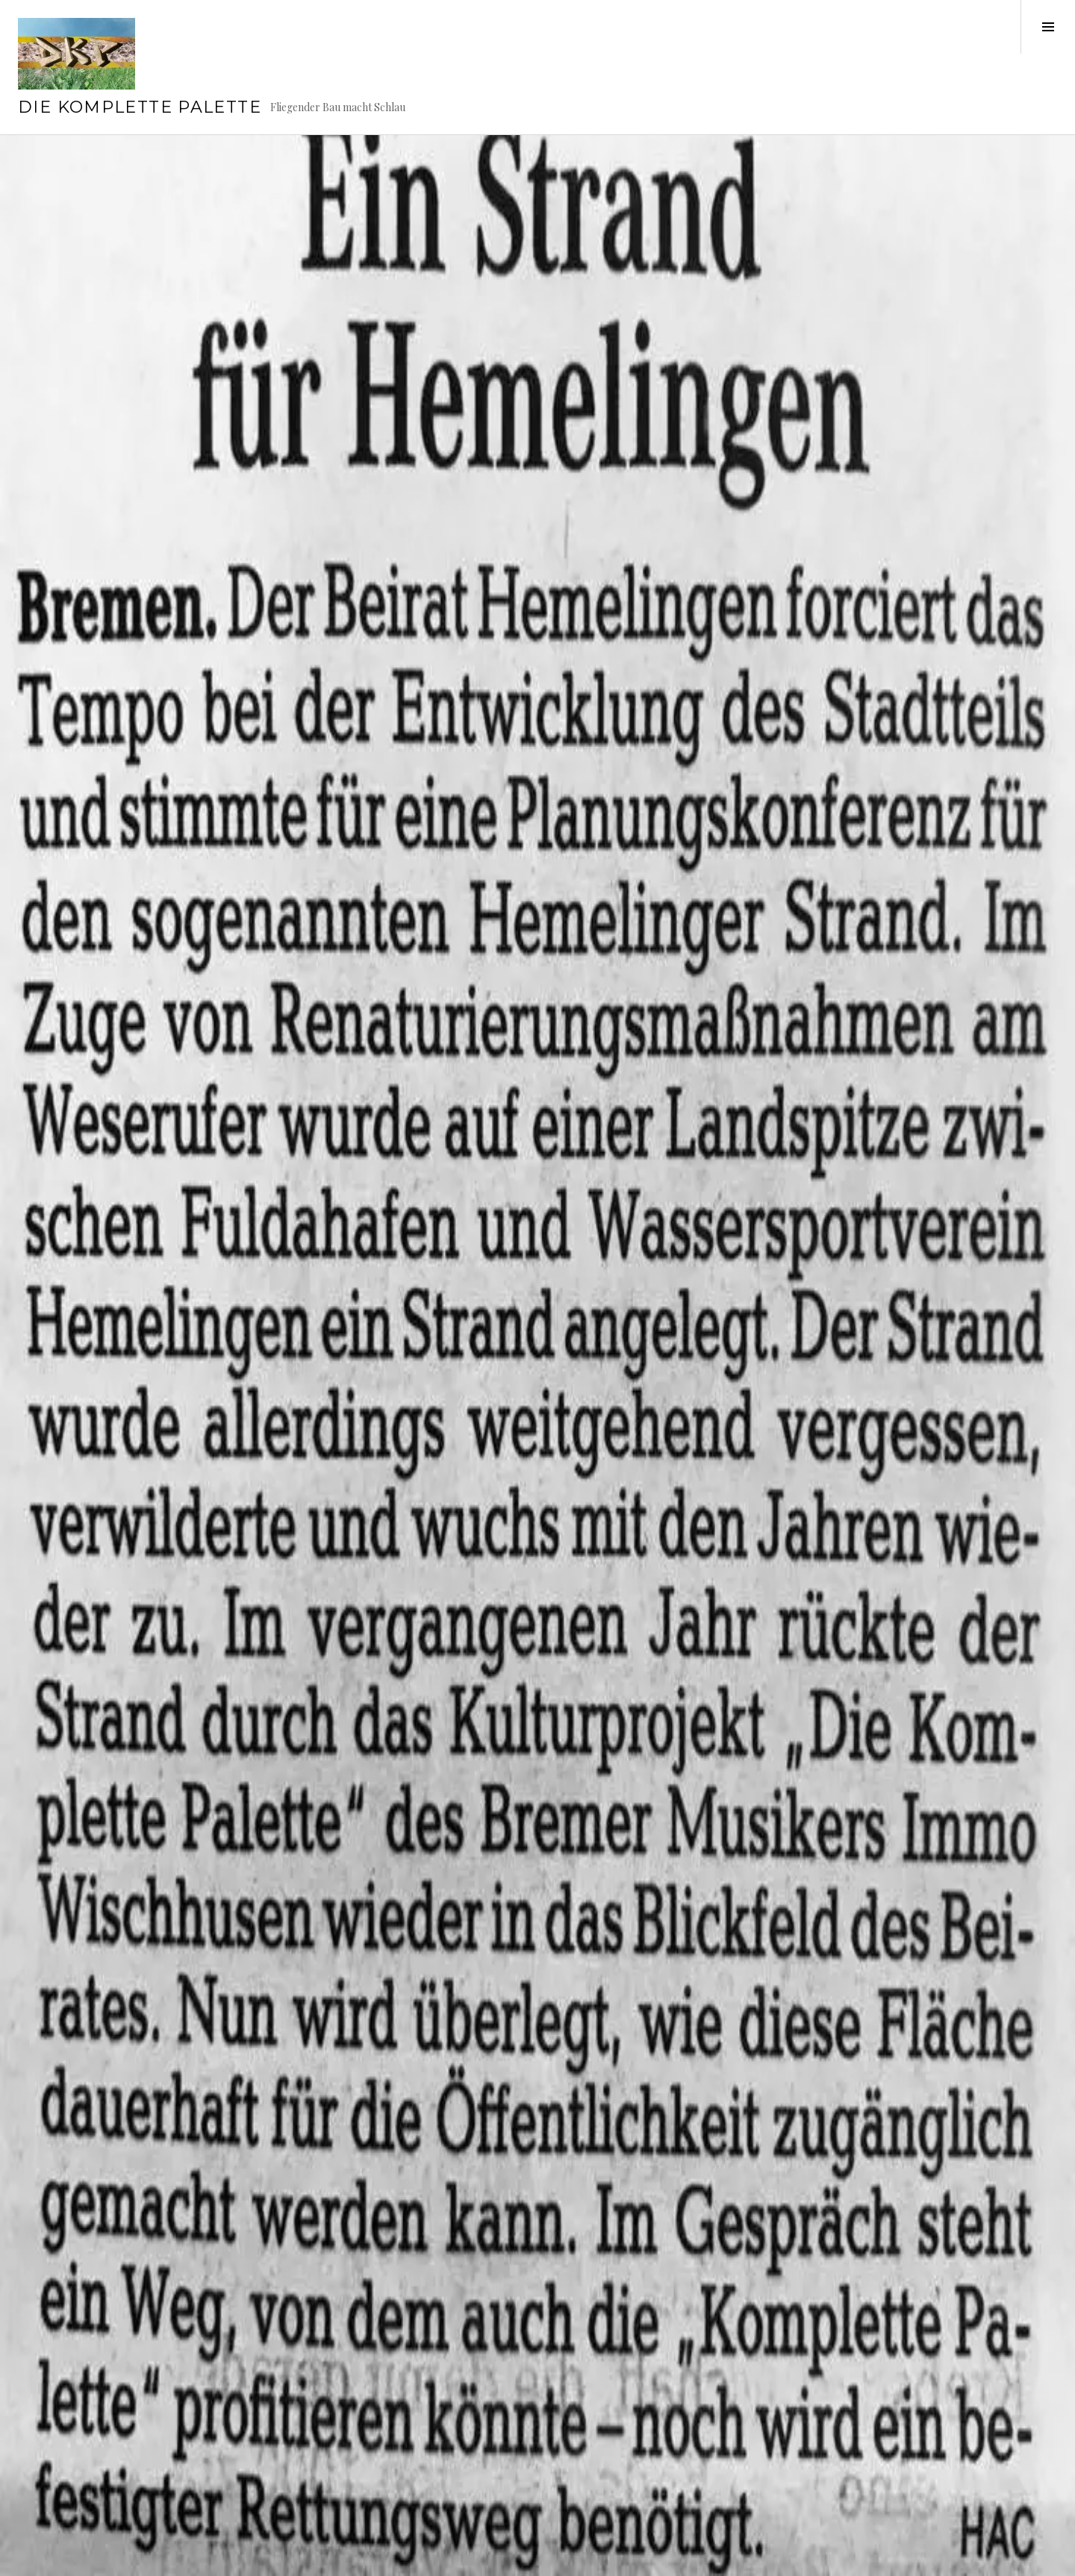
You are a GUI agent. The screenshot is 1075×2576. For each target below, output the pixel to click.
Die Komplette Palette (139, 107)
